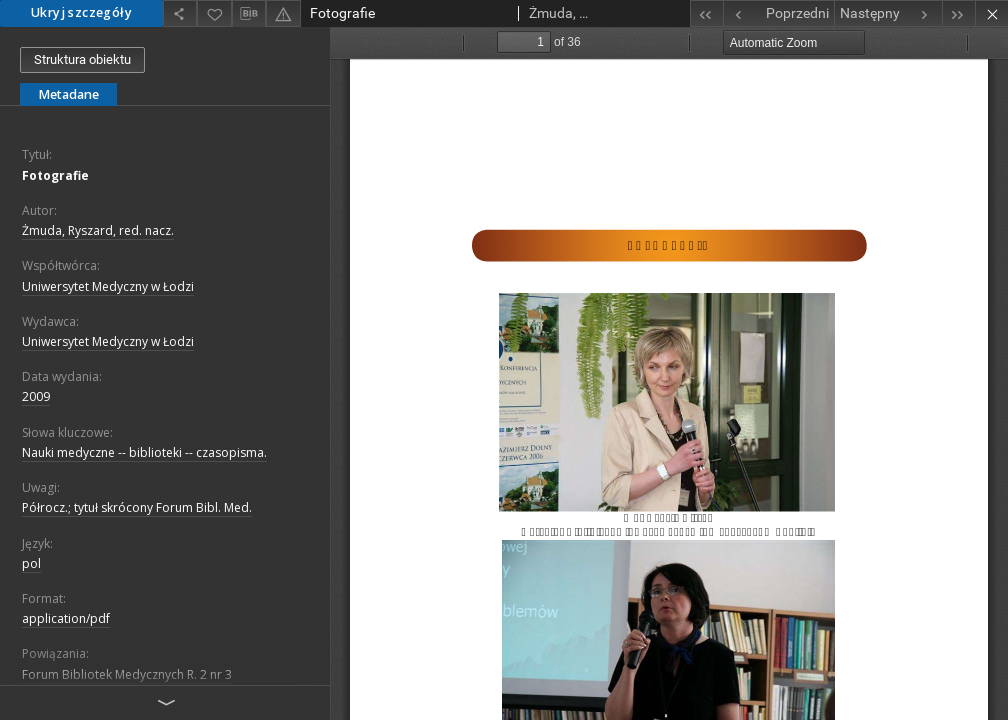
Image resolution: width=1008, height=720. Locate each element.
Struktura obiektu (82, 59)
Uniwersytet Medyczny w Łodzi (108, 286)
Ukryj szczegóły (81, 12)
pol (31, 563)
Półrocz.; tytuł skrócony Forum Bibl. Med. (137, 507)
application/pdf (66, 618)
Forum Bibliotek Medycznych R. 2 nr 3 (127, 674)
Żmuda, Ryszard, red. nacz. (98, 230)
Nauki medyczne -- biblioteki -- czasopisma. (144, 452)
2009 (36, 396)
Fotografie (55, 175)
